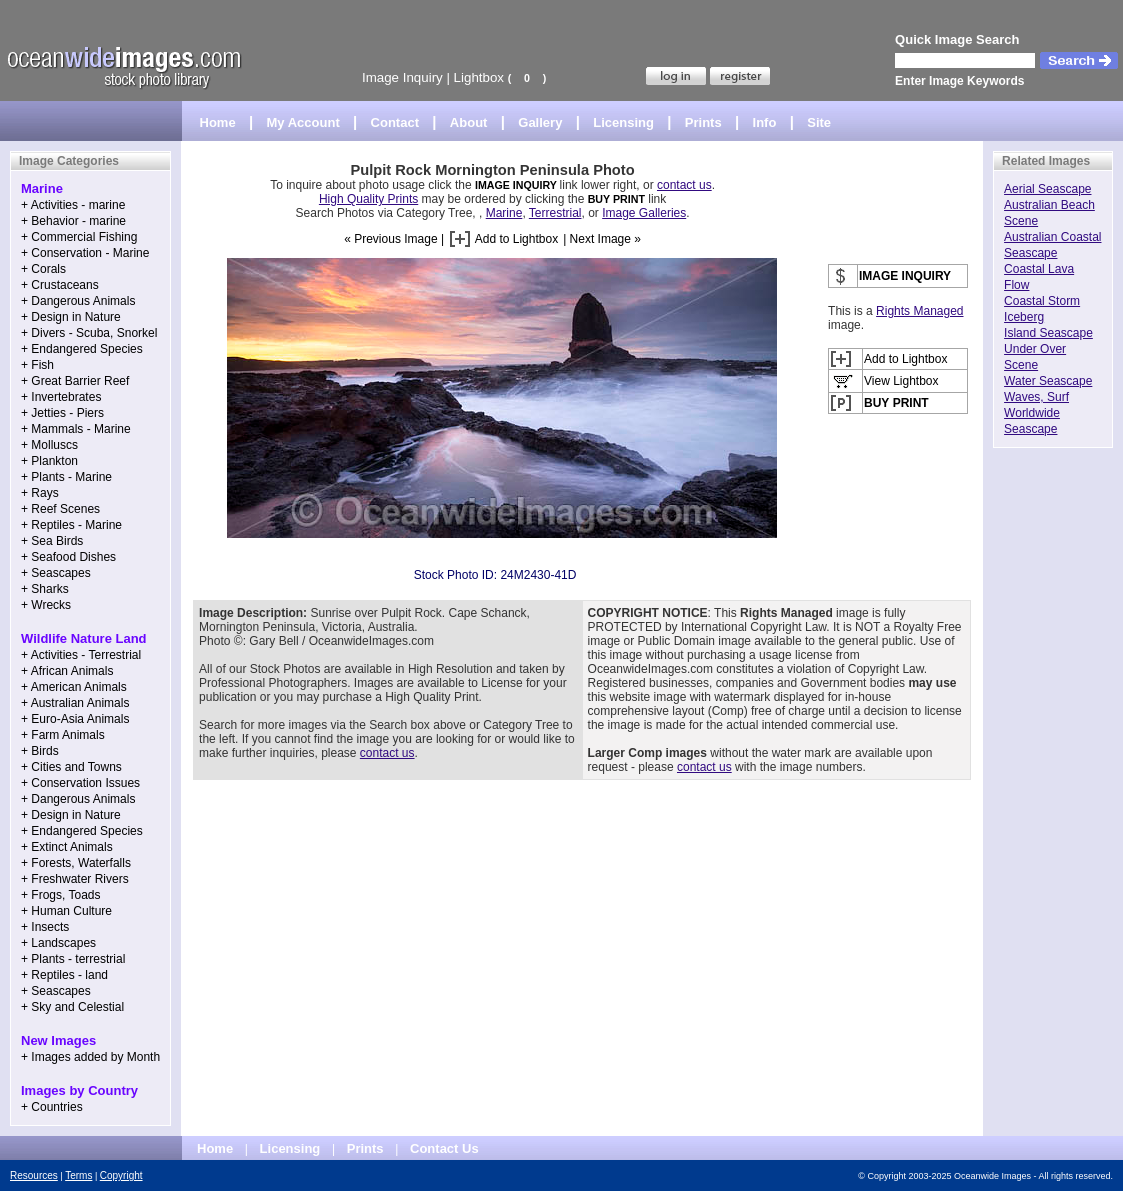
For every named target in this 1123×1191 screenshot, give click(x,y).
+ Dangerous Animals (78, 301)
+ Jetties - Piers (62, 413)
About (469, 122)
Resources (34, 1175)
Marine (504, 213)
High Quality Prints (368, 199)
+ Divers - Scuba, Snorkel (89, 333)
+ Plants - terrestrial (73, 959)
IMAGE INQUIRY (517, 185)
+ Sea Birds (52, 541)
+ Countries (52, 1107)
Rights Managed (919, 311)
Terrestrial (555, 213)
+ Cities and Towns (71, 767)
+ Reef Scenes (60, 509)
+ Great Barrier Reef (75, 381)
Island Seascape (1048, 333)
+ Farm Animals (63, 735)
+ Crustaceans (60, 285)
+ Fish (37, 365)
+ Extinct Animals (67, 847)
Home (218, 122)
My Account (303, 122)
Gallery (540, 122)
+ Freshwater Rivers (75, 879)
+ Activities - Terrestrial (81, 655)
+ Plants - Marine (66, 477)
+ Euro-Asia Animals (75, 719)
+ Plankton (49, 461)
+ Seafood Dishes (68, 557)
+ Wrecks (46, 605)
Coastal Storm (1042, 301)
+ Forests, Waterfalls (76, 863)
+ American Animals (74, 687)
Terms (78, 1175)
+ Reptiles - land (64, 975)
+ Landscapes (58, 943)
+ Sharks (45, 589)
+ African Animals (67, 671)
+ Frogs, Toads (61, 895)
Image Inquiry (402, 77)
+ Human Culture (66, 911)
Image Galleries (644, 213)
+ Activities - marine (73, 205)
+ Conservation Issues (80, 783)
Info (765, 122)
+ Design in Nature (71, 317)
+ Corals (43, 269)
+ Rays (40, 493)
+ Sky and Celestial (72, 1007)
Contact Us (444, 1148)
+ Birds (40, 751)
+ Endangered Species (82, 349)
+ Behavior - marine (73, 221)
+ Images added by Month (90, 1057)
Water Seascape (1048, 381)
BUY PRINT (616, 199)
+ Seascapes (56, 573)
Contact (395, 122)
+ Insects (45, 927)
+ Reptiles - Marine (71, 525)
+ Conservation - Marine (85, 253)
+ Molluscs (49, 445)
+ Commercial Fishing (79, 237)
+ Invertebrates (61, 397)
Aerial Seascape (1047, 189)
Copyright (121, 1175)
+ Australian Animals (75, 703)
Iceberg (1024, 317)
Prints (703, 122)
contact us (684, 185)
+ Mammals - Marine (76, 429)
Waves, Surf (1036, 397)
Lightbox (479, 77)
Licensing (623, 122)
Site (819, 122)
